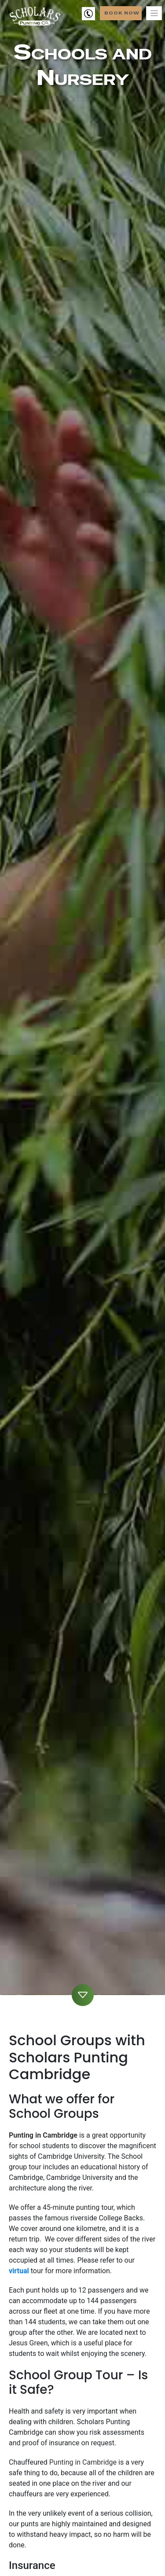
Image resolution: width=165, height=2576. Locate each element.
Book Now (121, 13)
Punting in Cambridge (43, 2135)
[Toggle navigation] (154, 13)
